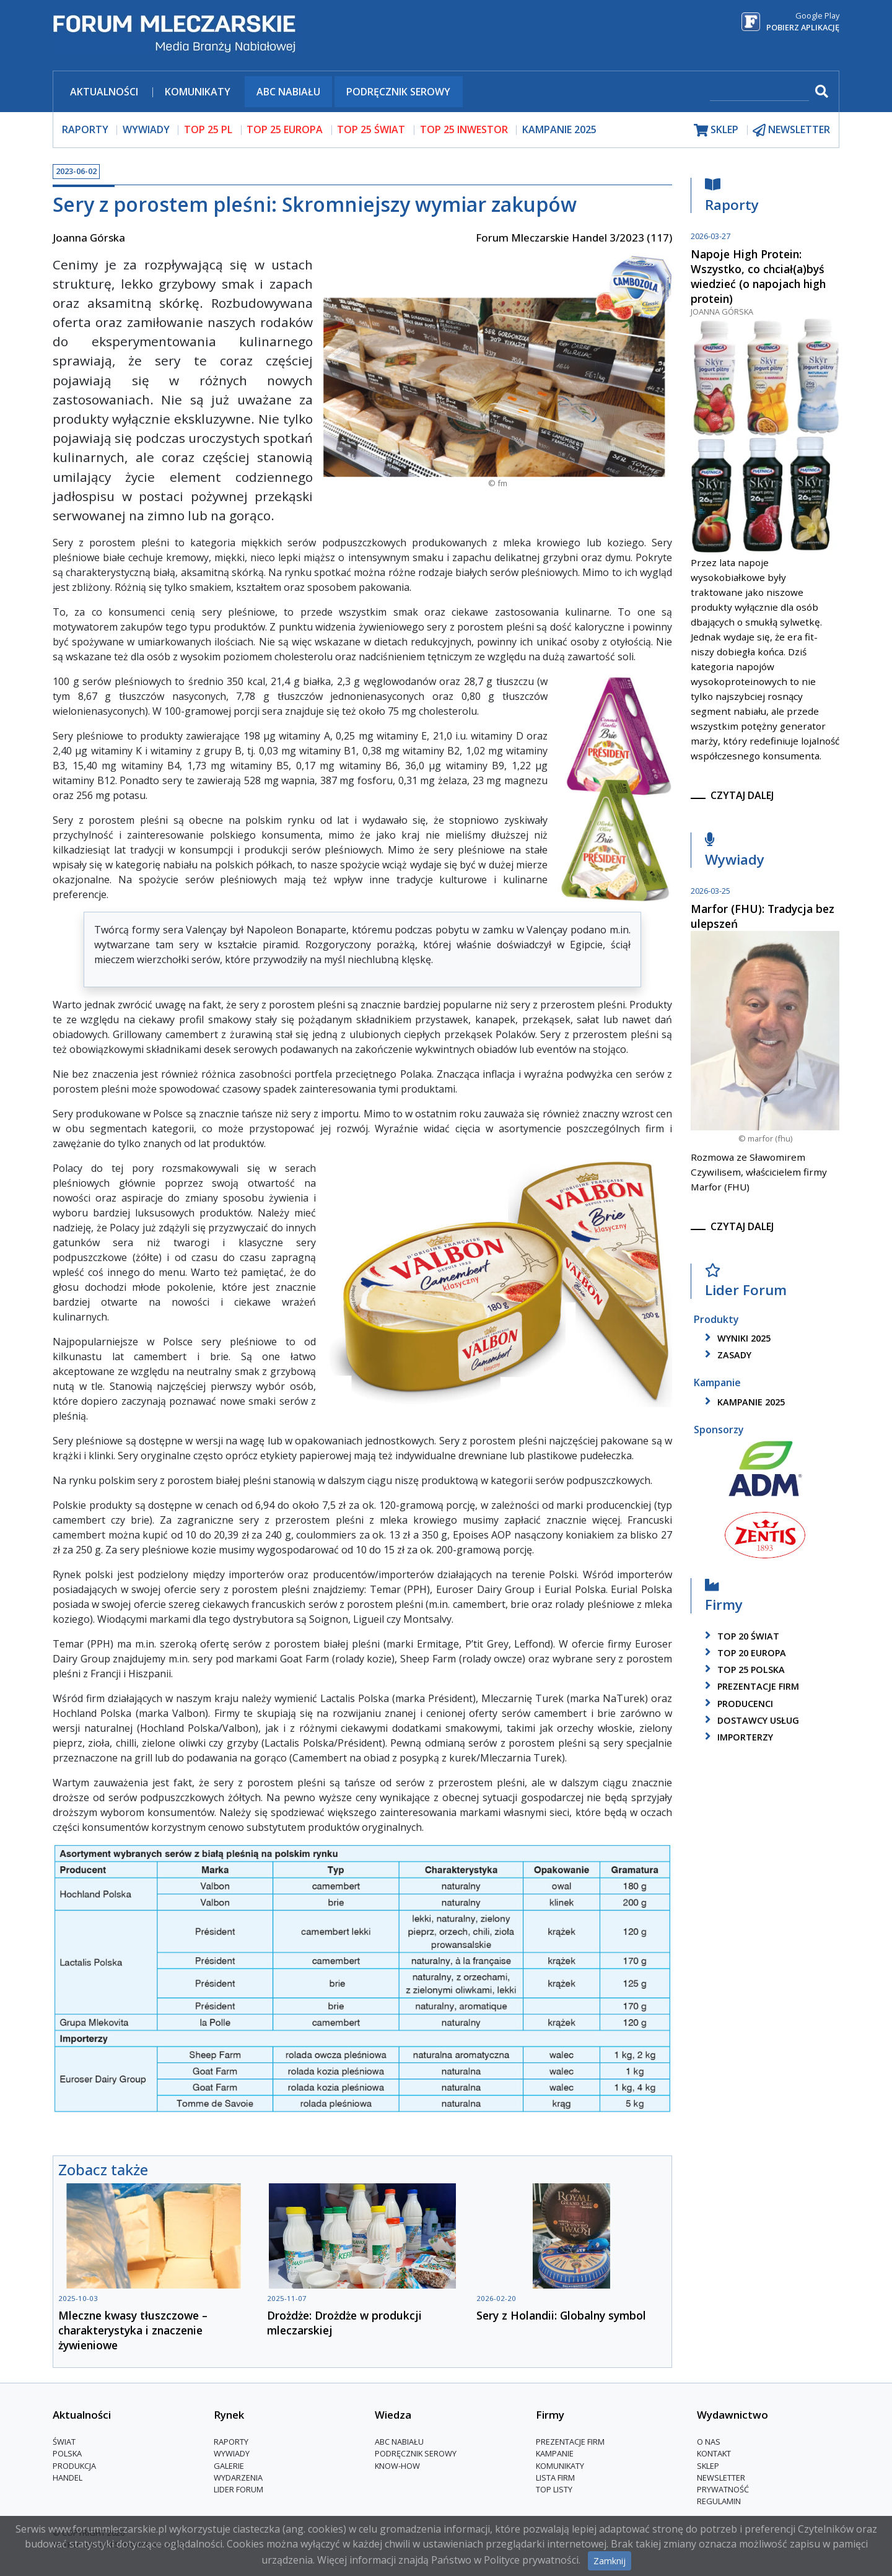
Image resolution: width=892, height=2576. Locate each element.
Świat (64, 2441)
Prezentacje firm (750, 1686)
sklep (716, 130)
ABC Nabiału (288, 91)
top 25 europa (285, 129)
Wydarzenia (238, 2477)
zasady (726, 1355)
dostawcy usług (750, 1720)
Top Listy (554, 2489)
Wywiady (734, 852)
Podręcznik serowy (398, 91)
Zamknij (609, 2561)
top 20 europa (743, 1653)
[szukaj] (759, 92)
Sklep (708, 2465)
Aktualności (104, 91)
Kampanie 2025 (559, 129)
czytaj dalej (742, 795)
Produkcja (74, 2465)
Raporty (732, 198)
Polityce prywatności (531, 2560)
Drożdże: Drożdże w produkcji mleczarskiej (344, 2323)
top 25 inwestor (464, 129)
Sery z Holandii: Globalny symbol (561, 2315)
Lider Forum (746, 1283)
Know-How (397, 2465)
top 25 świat (371, 129)
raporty (85, 129)
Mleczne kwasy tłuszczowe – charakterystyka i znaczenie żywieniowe (133, 2330)
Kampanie (555, 2453)
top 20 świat (740, 1636)
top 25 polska (743, 1669)
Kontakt (714, 2453)
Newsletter (721, 2477)
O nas (708, 2441)
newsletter (791, 130)
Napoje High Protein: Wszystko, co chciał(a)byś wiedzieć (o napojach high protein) (758, 276)
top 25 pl (208, 129)
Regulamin (719, 2501)
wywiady (146, 129)
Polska (67, 2453)
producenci (737, 1703)
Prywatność (723, 2489)
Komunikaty (197, 91)
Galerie (229, 2465)
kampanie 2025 (743, 1402)
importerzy (737, 1737)
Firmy (724, 1598)
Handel (67, 2477)
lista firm (555, 2477)
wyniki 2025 (736, 1338)
